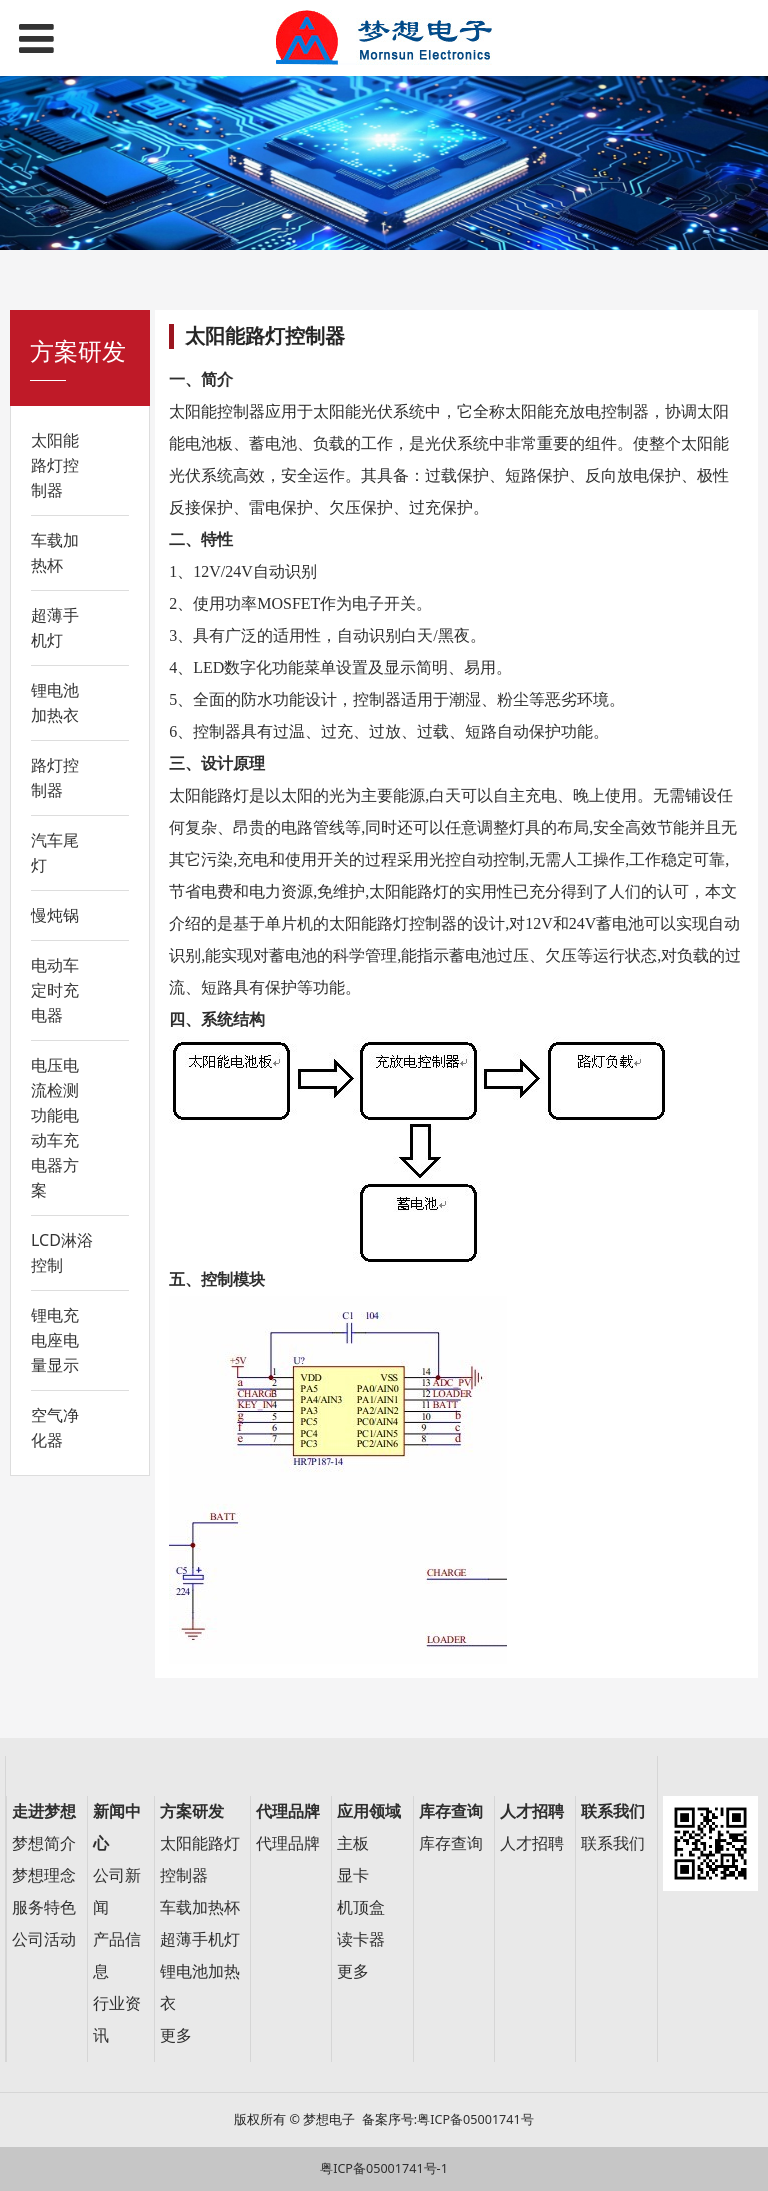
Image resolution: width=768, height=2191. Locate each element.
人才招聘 (532, 1843)
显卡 (353, 1875)
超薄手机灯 (55, 627)
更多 (176, 2035)
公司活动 (44, 1939)
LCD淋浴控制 (62, 1252)
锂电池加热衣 (55, 702)
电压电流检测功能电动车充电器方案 (55, 1127)
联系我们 (613, 1843)
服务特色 (44, 1907)
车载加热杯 (55, 552)
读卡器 (361, 1939)
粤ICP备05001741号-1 (384, 2168)
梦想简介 (44, 1843)
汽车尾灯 (55, 852)
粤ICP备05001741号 (475, 2119)
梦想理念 (44, 1875)
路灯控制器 (55, 777)
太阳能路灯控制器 (55, 465)
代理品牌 (288, 1843)
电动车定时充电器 (55, 990)
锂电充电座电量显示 (55, 1340)
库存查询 (451, 1843)
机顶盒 (361, 1907)
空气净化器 (55, 1427)
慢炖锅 (55, 915)
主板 (353, 1843)
